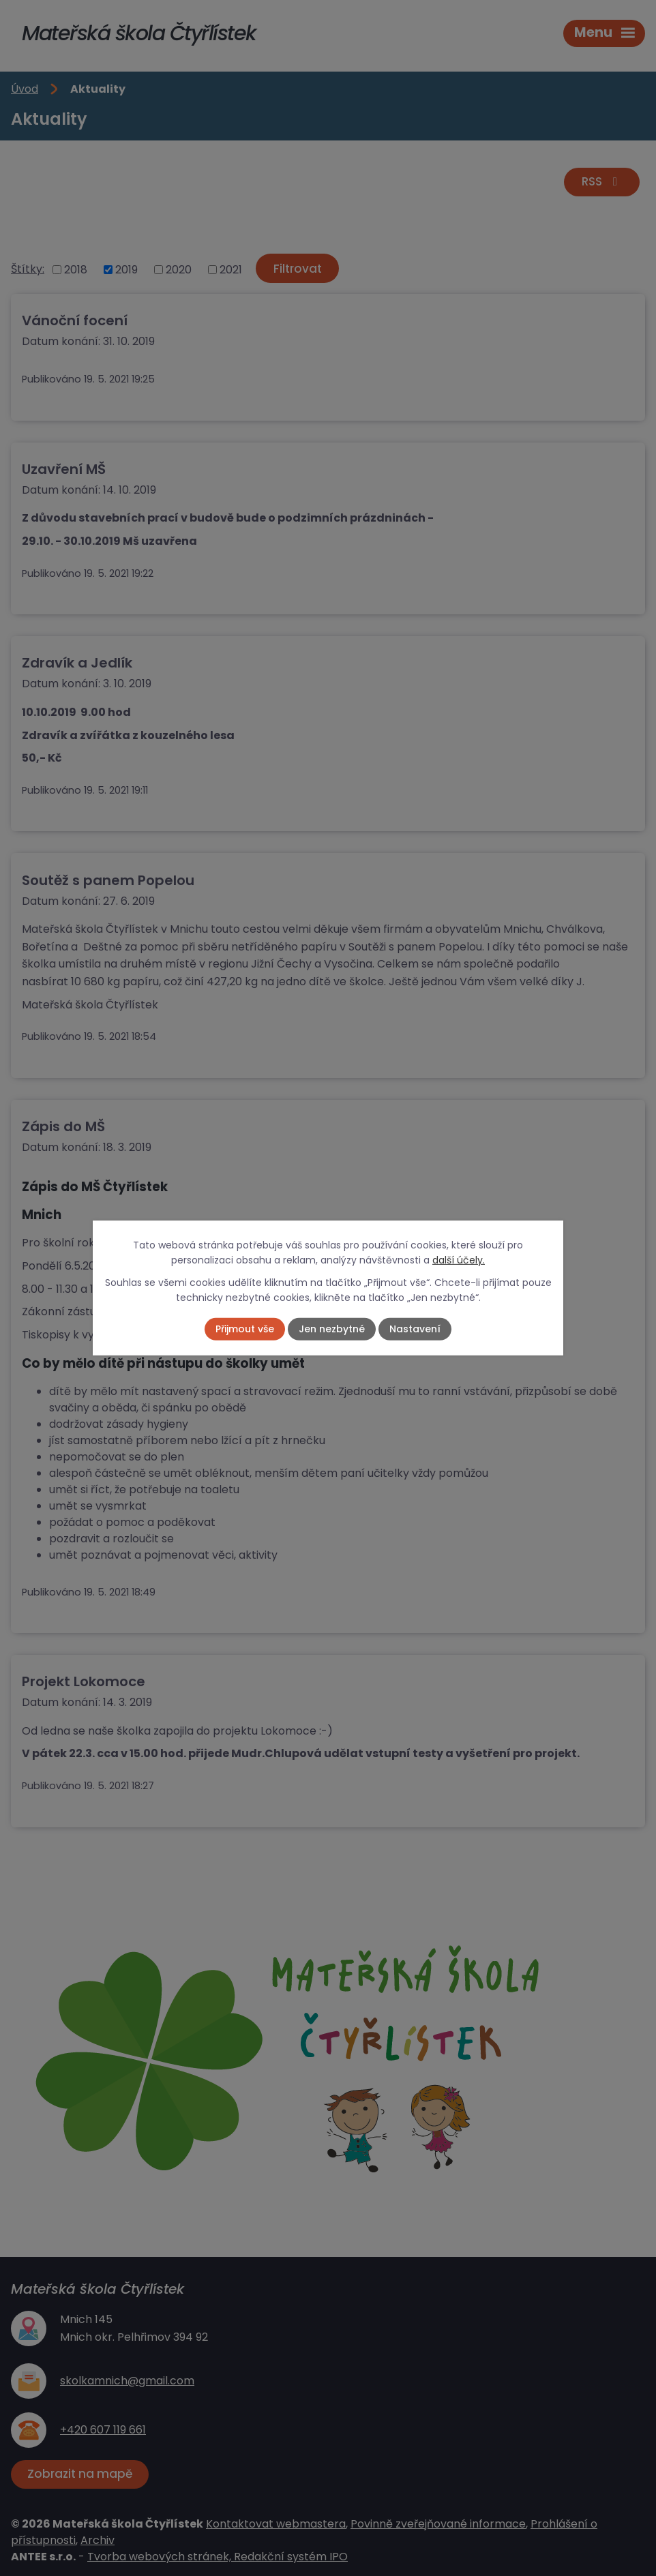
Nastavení (415, 1329)
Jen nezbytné (332, 1329)
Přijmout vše (244, 1329)
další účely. (458, 1260)
